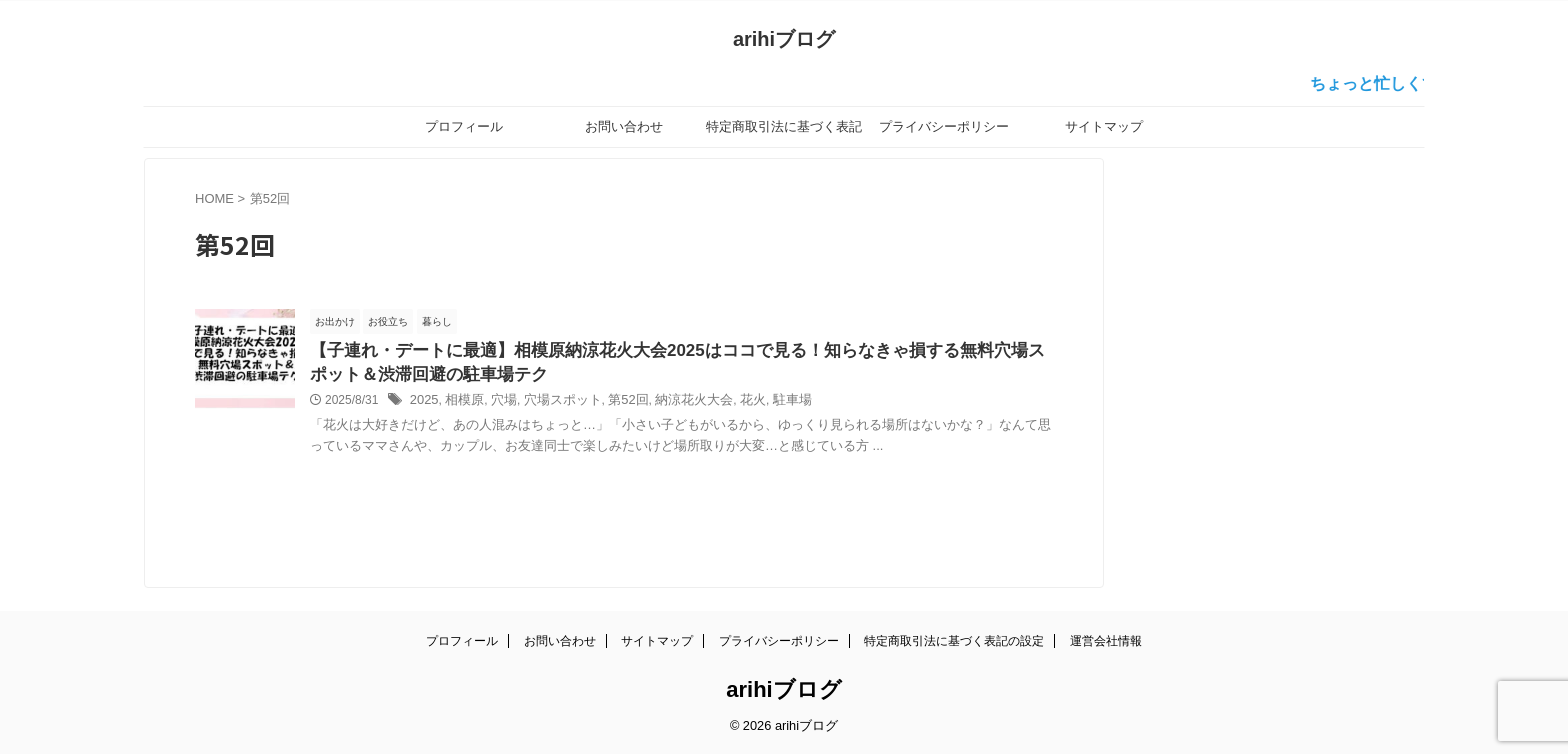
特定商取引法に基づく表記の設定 (784, 133)
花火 (730, 404)
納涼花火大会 (675, 404)
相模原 (461, 404)
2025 (423, 404)
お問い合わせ (624, 126)
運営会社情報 (1106, 641)
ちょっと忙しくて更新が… (1422, 83)
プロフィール (464, 126)
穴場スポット (552, 404)
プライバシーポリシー (944, 126)
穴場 (498, 404)
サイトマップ (1104, 126)
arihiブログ (784, 39)
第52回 (613, 404)
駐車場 (767, 404)
